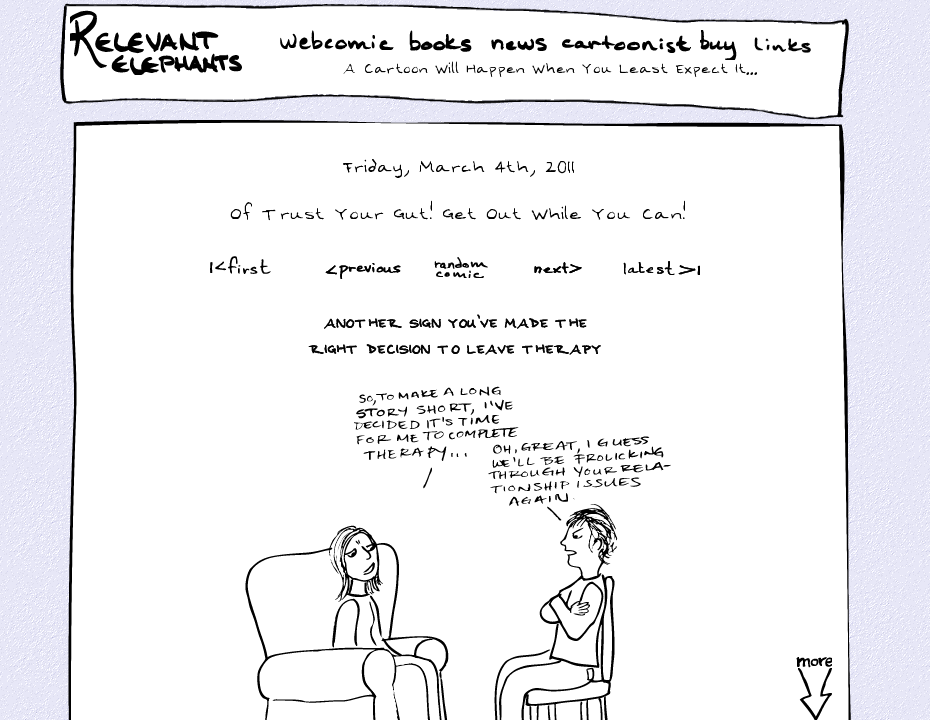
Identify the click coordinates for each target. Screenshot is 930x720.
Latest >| (657, 267)
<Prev (363, 267)
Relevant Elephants (158, 70)
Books (442, 44)
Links (786, 44)
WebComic (341, 44)
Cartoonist (630, 44)
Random (463, 267)
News (519, 44)
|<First (238, 267)
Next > (562, 267)
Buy (720, 47)
